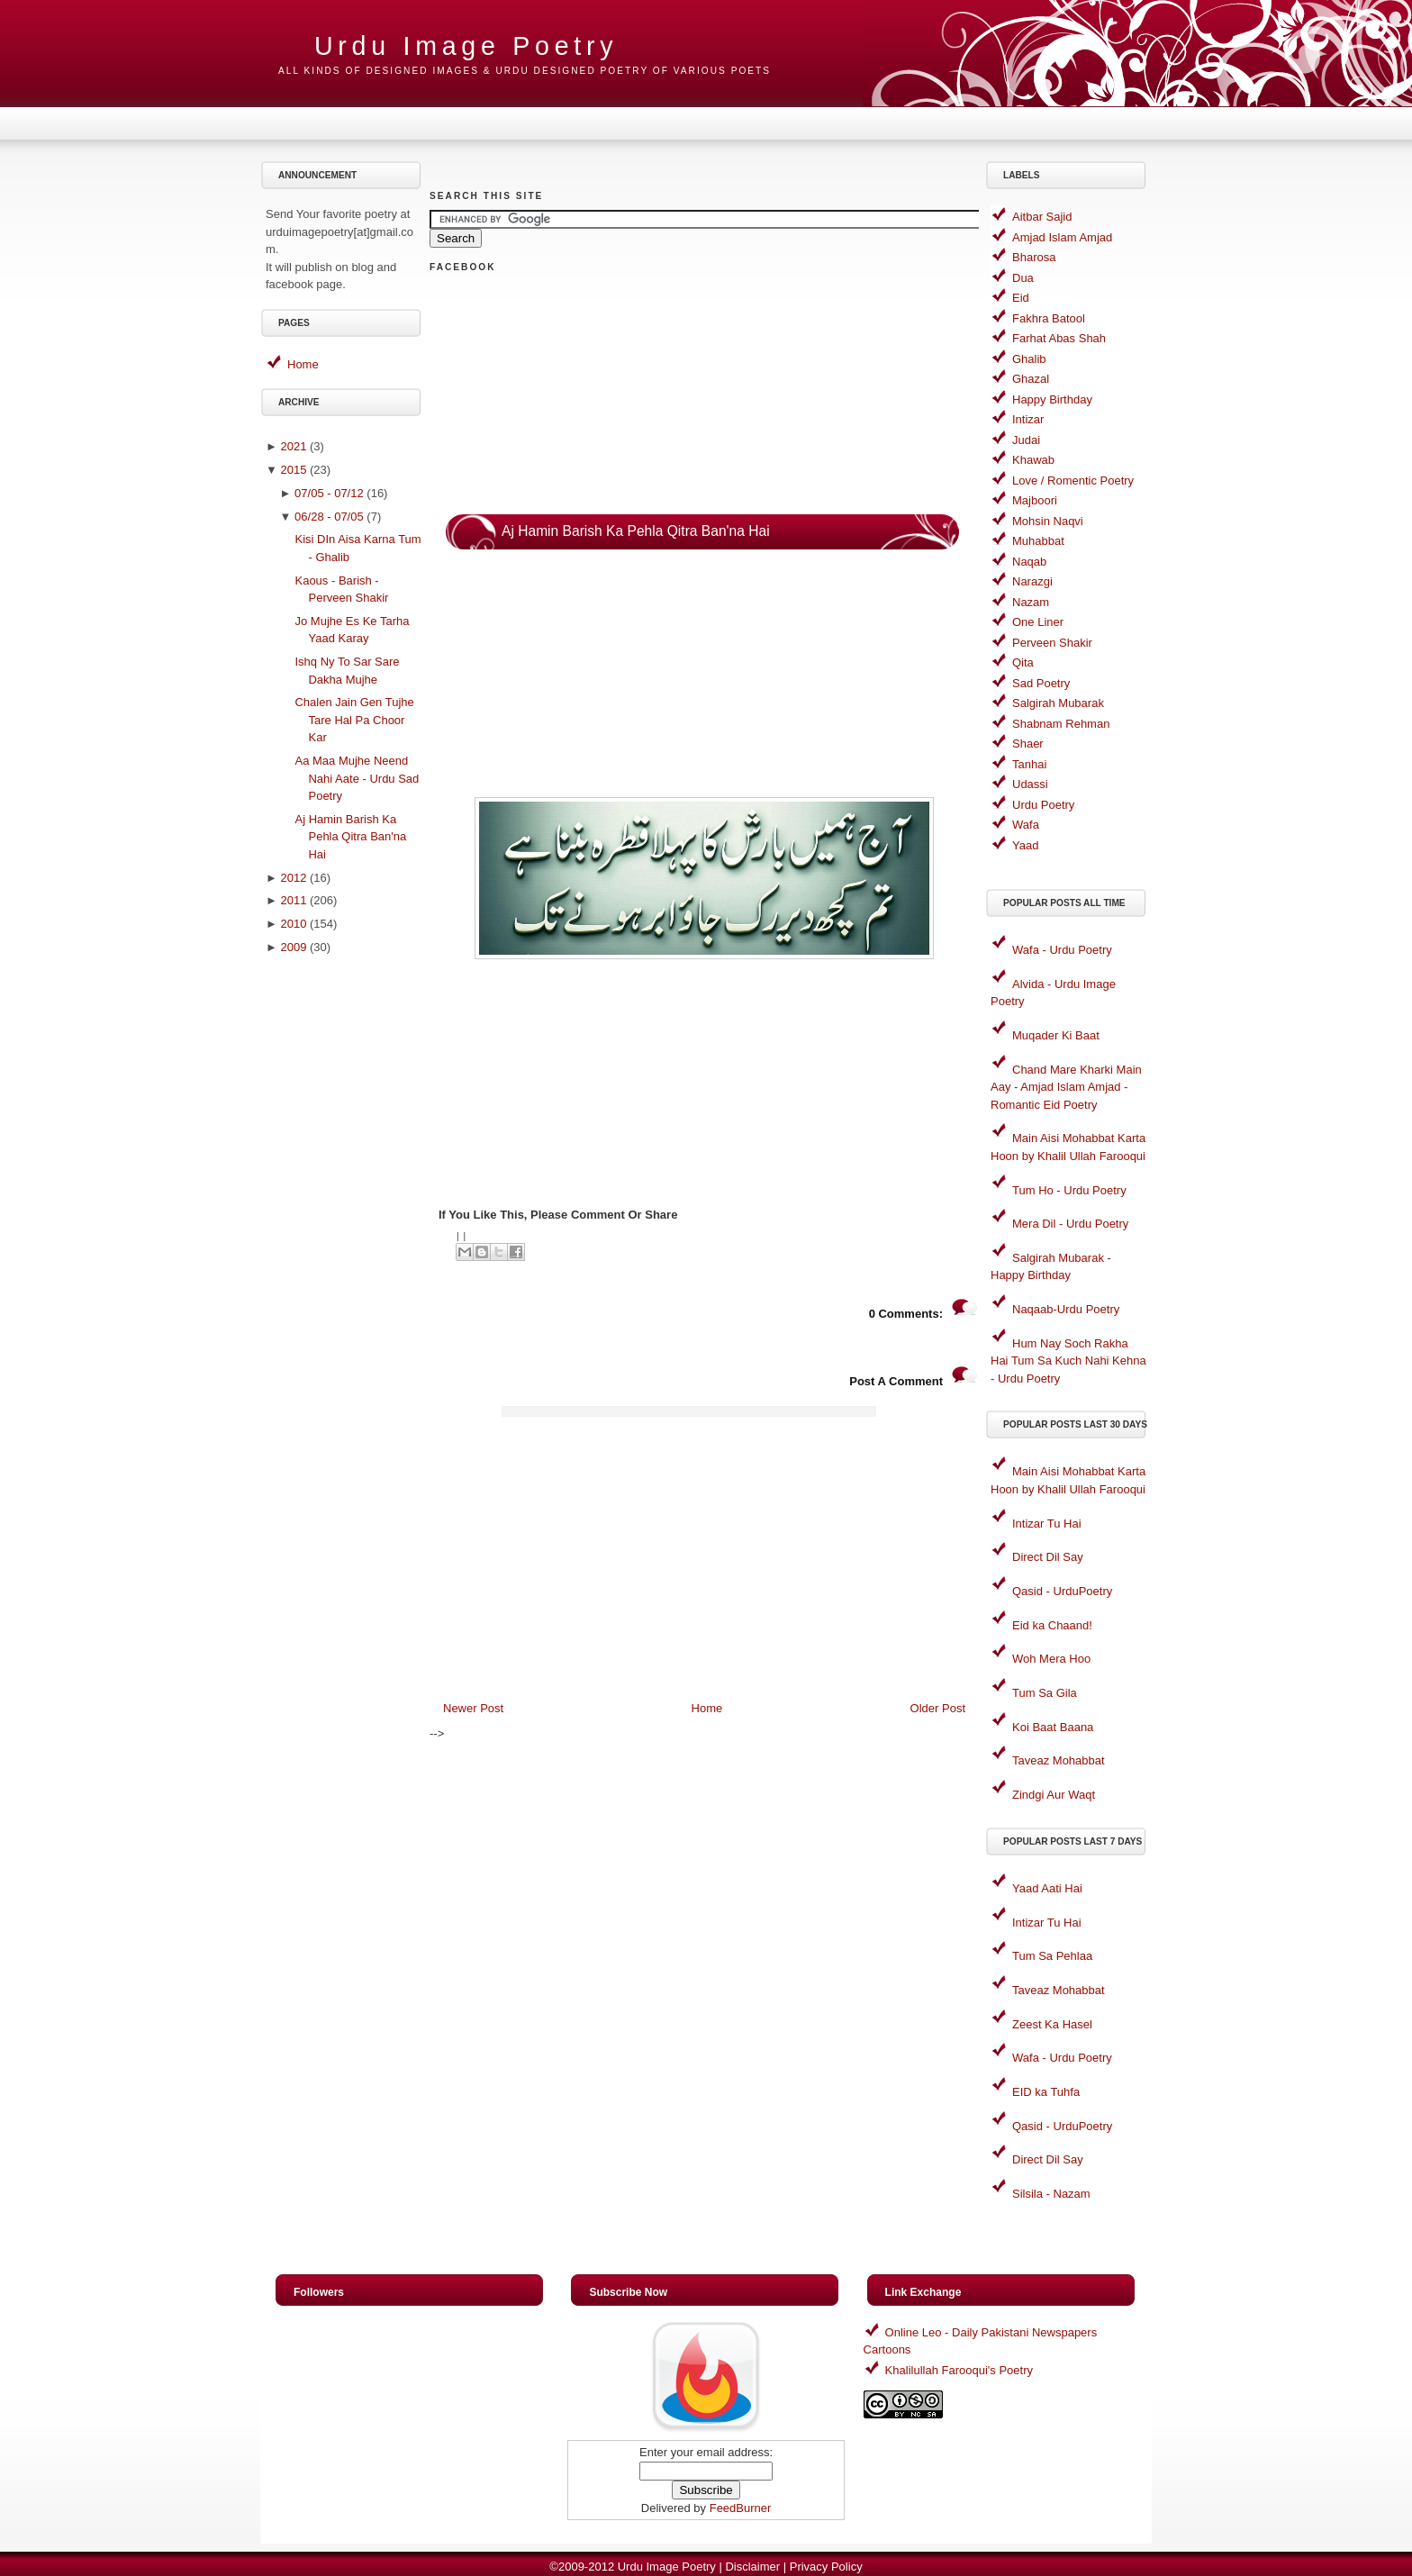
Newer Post (473, 1708)
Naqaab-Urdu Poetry (1065, 1309)
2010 (293, 923)
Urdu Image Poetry (466, 46)
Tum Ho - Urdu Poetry (1069, 1190)
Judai (1026, 440)
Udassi (1030, 784)
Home (303, 364)
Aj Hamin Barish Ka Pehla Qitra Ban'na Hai (350, 836)
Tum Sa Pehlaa (1052, 1956)
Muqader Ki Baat (1056, 1035)
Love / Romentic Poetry (1073, 480)
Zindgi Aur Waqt (1053, 1794)
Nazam (1030, 602)
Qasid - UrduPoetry (1062, 1591)
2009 (293, 947)
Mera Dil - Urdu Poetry (1070, 1223)
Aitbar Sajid (1042, 216)
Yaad (1025, 845)
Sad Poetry (1041, 683)
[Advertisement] (344, 1249)
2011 (293, 900)
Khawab (1033, 460)
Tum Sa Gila (1044, 1693)
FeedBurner (741, 2508)
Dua (1023, 278)
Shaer (1028, 743)
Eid (1020, 297)
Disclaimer (752, 2566)
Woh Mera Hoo (1051, 1658)
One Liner (1038, 622)
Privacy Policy (826, 2566)
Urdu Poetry (1043, 805)
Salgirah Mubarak (1058, 703)
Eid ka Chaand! (1052, 1625)
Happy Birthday (1052, 399)
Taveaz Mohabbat (1058, 1760)
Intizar (1028, 419)
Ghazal (1030, 378)
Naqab (1029, 561)
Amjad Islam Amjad (1062, 237)
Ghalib (1029, 359)
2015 (293, 469)
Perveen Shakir (1052, 642)
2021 (293, 446)
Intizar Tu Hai (1047, 1523)
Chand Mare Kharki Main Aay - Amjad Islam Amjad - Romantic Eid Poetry (1066, 1087)
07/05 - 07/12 (329, 493)
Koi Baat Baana (1052, 1727)
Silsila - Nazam (1051, 2193)
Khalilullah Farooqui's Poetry (959, 2370)
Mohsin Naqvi (1047, 521)
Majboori (1034, 500)
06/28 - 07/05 (329, 516)
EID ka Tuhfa (1046, 2092)
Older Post (937, 1708)
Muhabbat (1038, 541)
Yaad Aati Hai (1047, 1888)
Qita (1023, 662)
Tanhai (1029, 764)
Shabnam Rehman (1060, 723)
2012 (293, 877)
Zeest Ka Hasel (1052, 2024)
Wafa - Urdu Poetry (1062, 950)
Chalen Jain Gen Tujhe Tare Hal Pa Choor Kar (353, 719)
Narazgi (1032, 581)
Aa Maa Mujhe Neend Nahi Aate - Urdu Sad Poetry (356, 778)
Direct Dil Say (1047, 1557)
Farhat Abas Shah (1059, 338)
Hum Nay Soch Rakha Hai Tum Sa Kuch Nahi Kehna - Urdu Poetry (1068, 1361)
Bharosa (1033, 257)
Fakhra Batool (1048, 318)
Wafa (1025, 824)
